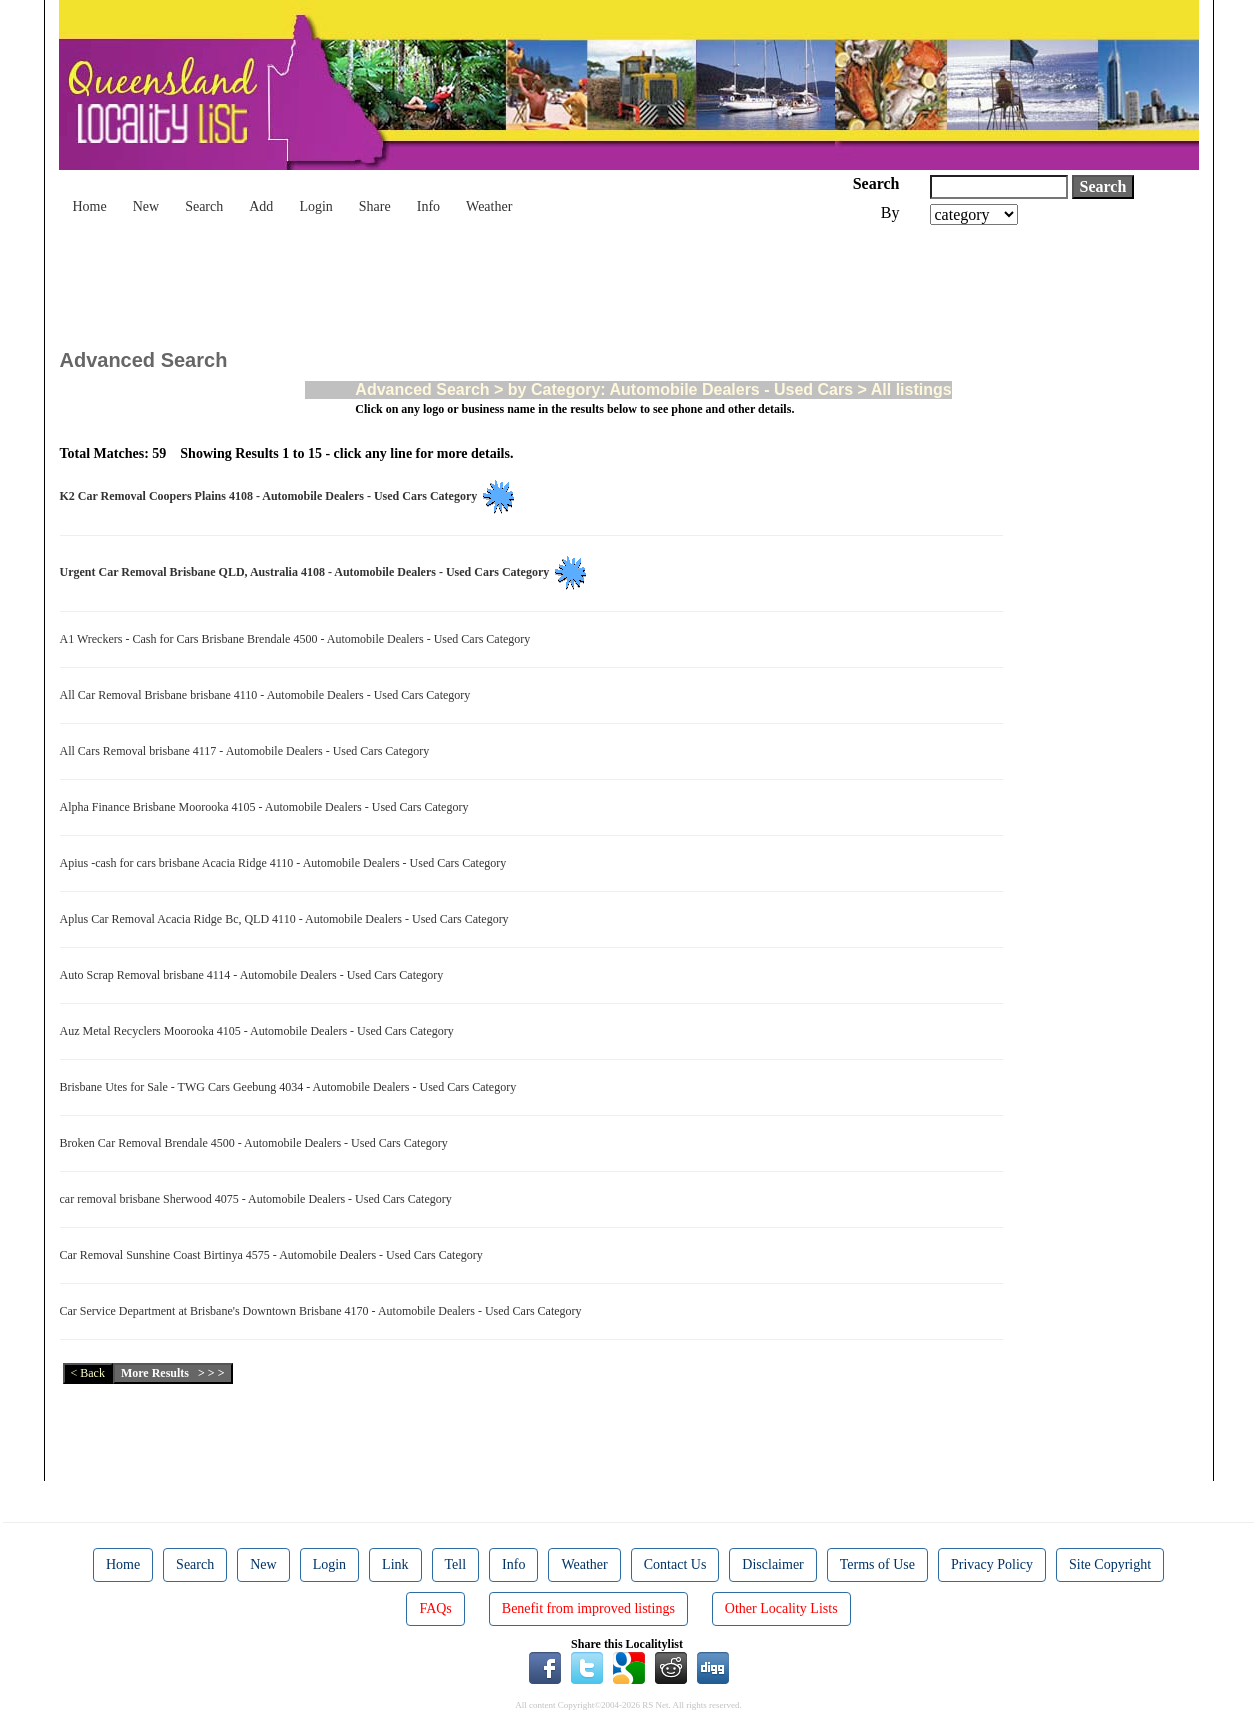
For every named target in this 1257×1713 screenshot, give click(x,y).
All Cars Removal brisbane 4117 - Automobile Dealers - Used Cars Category (248, 751)
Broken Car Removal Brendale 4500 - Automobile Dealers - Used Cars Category (257, 1143)
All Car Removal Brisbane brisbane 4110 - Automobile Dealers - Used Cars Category (268, 695)
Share (375, 206)
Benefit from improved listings (588, 1608)
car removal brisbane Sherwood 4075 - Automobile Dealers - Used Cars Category (259, 1199)
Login (315, 206)
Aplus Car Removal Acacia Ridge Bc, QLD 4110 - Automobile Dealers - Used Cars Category (287, 919)
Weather (489, 206)
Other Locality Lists (781, 1608)
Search (204, 206)
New (146, 206)
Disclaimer (772, 1564)
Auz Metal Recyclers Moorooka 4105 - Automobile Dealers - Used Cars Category (260, 1031)
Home (90, 206)
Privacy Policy (992, 1564)
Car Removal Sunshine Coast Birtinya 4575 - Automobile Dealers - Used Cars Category (274, 1255)
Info (428, 206)
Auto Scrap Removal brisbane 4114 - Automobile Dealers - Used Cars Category (255, 975)
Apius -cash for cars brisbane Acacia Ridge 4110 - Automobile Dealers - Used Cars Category (286, 863)
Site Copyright (1110, 1564)
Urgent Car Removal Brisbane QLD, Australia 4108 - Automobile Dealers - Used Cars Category (308, 572)
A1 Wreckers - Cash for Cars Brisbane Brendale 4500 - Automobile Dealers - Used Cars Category (298, 639)
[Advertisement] (424, 280)
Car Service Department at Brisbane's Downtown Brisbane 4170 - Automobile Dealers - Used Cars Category (324, 1311)
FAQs (435, 1608)
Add (261, 206)
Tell (456, 1564)
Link (395, 1564)
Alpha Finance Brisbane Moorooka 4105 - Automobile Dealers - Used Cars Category (267, 807)
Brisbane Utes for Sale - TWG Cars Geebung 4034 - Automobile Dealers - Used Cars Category (291, 1087)
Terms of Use (877, 1564)
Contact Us (675, 1564)
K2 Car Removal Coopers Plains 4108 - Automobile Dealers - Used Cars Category (272, 496)
